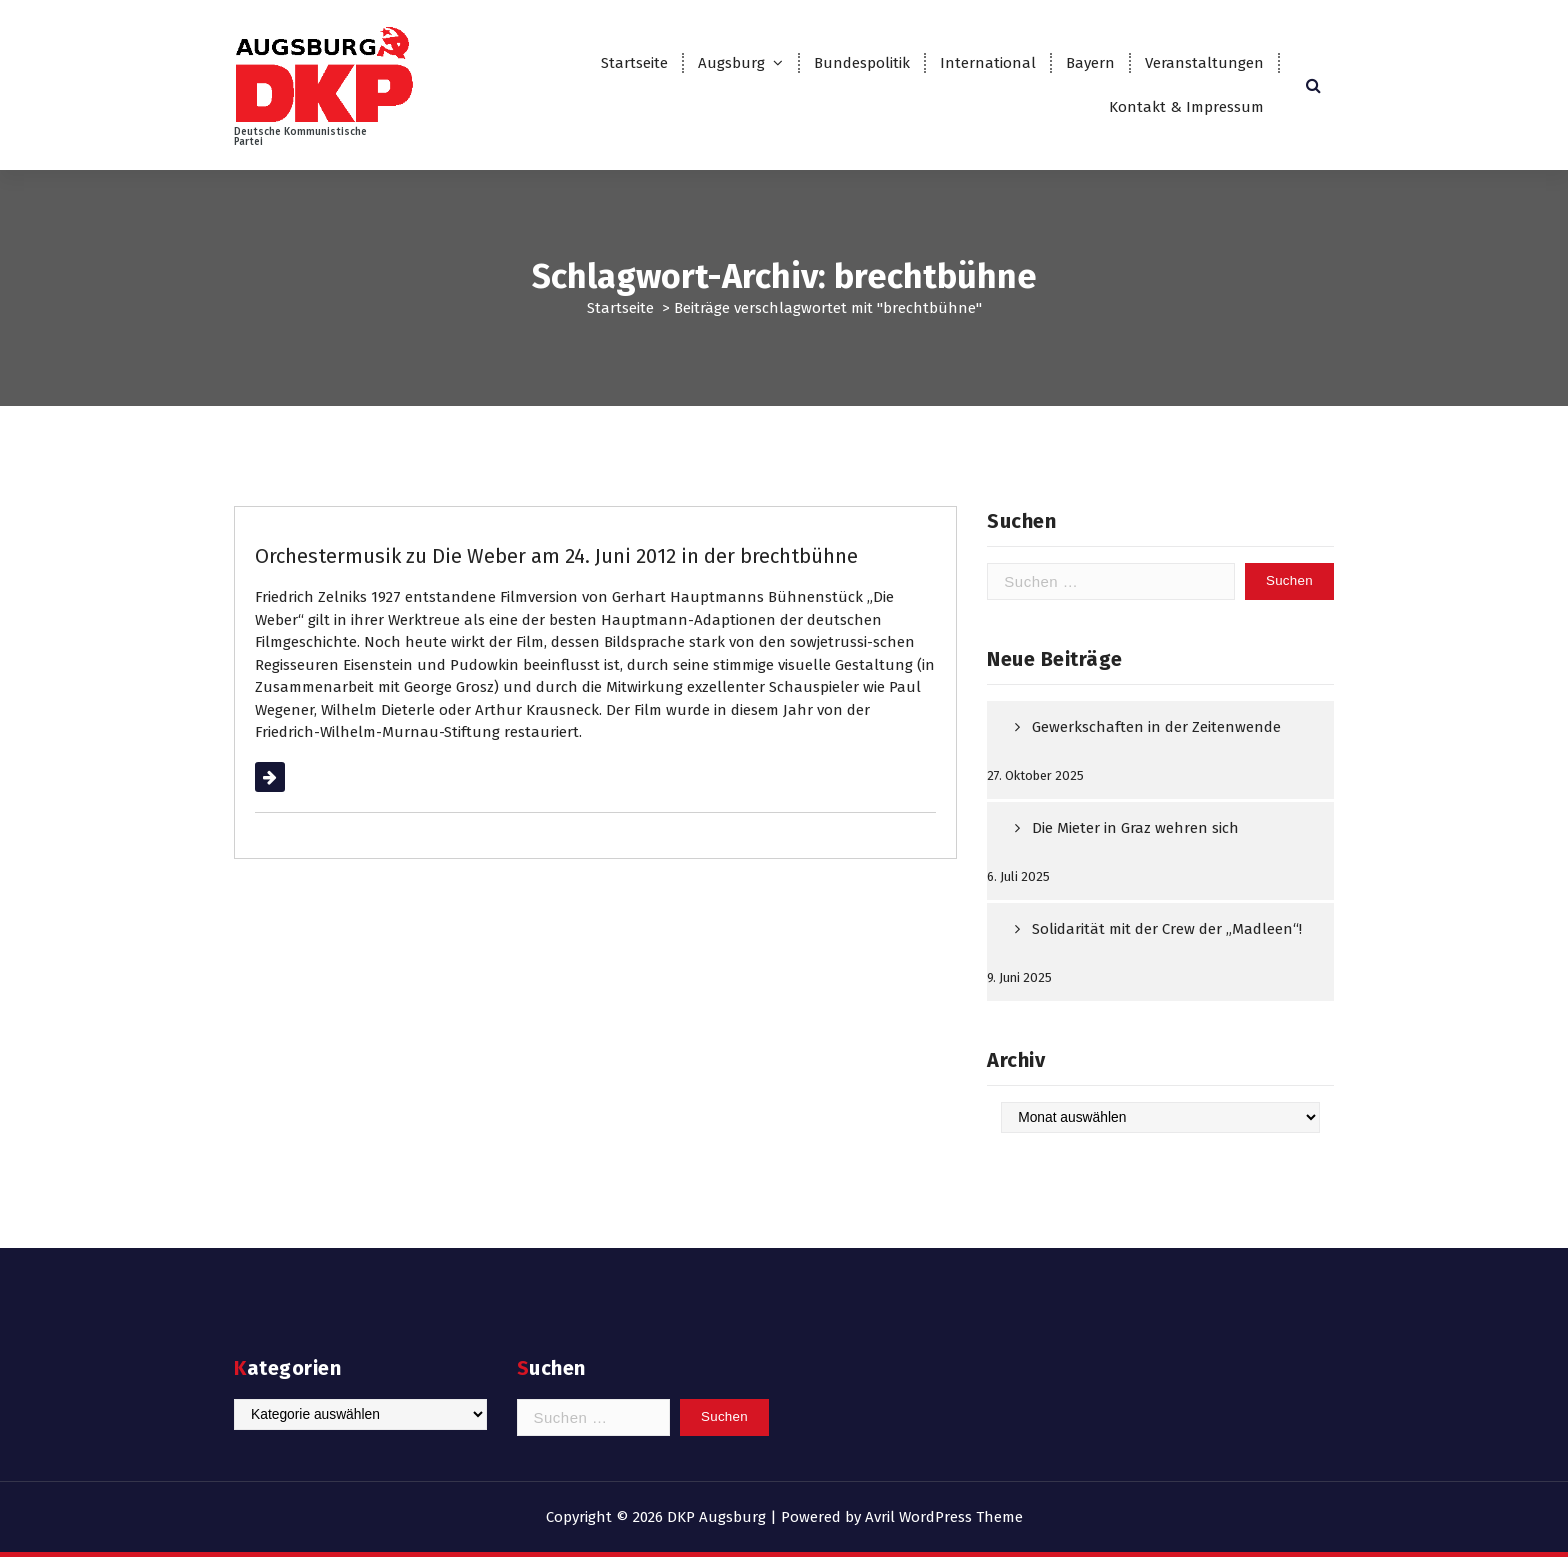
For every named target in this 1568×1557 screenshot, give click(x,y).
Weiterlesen (295, 777)
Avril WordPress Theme (944, 1517)
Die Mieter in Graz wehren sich (1135, 828)
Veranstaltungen (1204, 63)
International (988, 63)
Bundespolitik (862, 63)
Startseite (634, 63)
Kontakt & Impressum (1186, 107)
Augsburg (731, 63)
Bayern (1090, 63)
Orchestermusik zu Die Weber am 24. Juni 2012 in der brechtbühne (556, 556)
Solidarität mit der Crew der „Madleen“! (1167, 929)
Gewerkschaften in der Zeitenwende (1156, 727)
